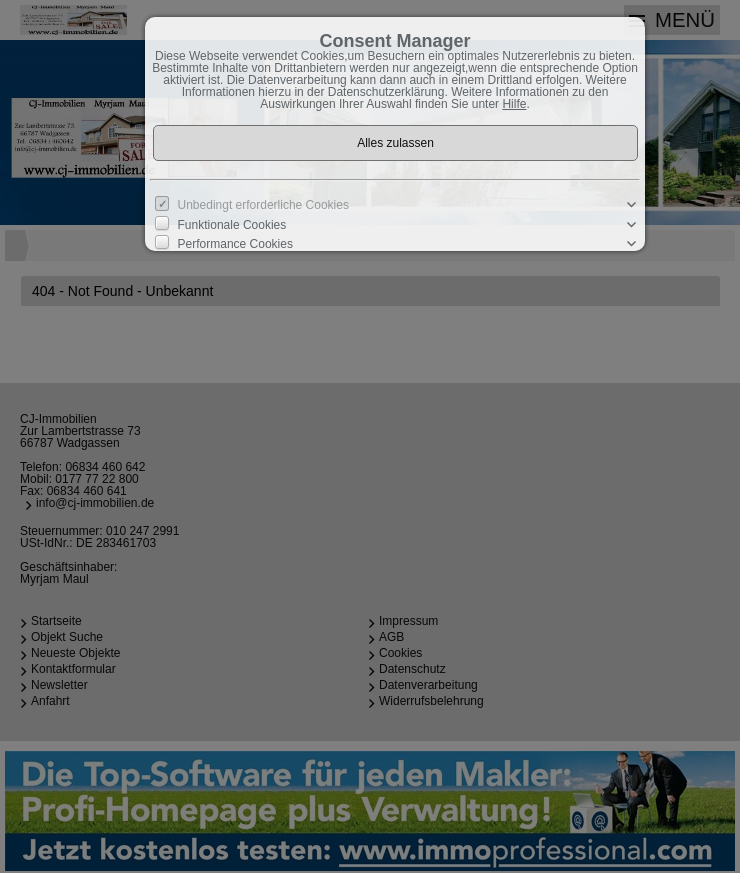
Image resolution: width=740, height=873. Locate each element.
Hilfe (514, 104)
